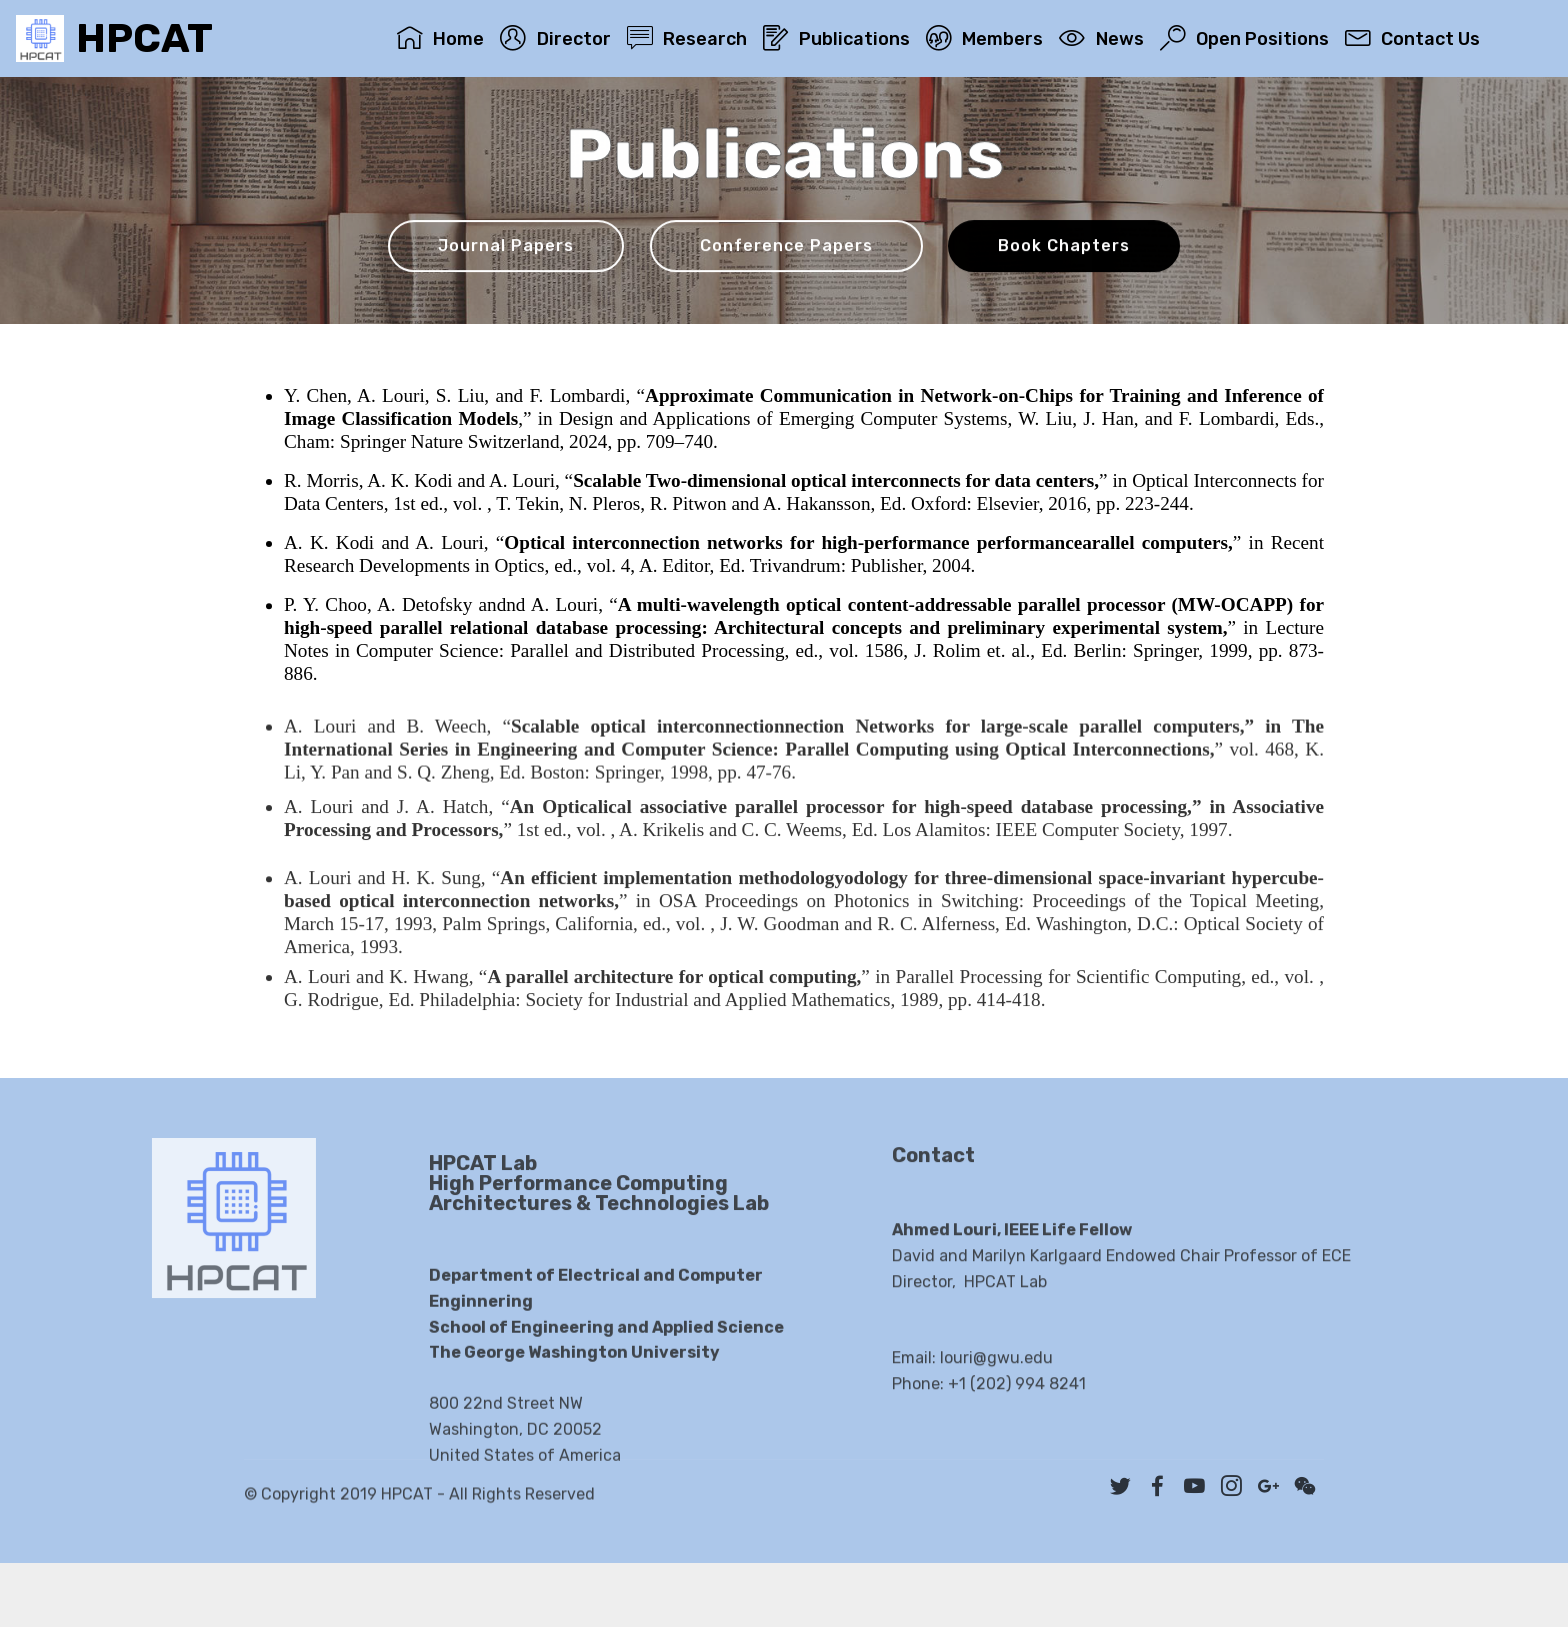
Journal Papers (506, 247)
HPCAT (144, 38)
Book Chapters (1064, 247)
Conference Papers (786, 247)
